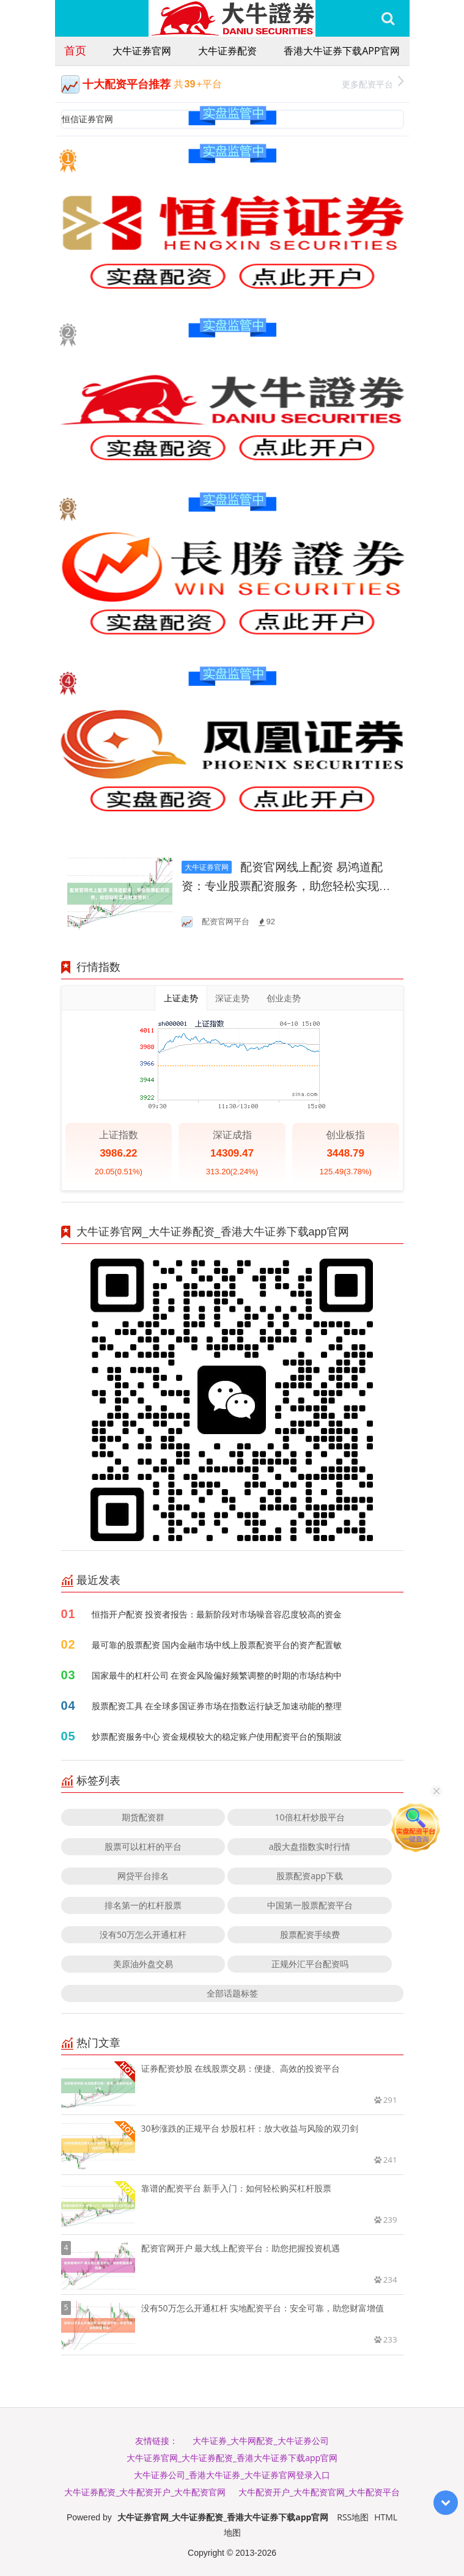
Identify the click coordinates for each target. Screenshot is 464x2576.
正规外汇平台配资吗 (309, 1964)
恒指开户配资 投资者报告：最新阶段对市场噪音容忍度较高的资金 (217, 1614)
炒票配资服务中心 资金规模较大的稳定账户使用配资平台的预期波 (217, 1736)
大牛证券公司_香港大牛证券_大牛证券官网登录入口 (232, 2475)
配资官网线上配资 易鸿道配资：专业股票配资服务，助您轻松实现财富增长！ (286, 886)
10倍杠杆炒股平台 (310, 1817)
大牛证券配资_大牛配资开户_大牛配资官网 (145, 2492)
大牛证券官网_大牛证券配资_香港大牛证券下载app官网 (232, 2458)
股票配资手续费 (310, 1934)
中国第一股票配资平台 (310, 1905)
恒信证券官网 (87, 119)
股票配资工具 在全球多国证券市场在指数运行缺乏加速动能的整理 (217, 1706)
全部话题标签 (232, 1993)
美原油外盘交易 (143, 1964)
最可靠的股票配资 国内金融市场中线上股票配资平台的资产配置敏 (217, 1644)
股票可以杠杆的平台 (143, 1846)
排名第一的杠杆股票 (143, 1905)
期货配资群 (143, 1817)
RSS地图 (353, 2517)
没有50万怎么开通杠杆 (143, 1934)
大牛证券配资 (227, 50)
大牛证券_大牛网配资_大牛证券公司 (260, 2440)
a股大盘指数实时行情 (310, 1846)
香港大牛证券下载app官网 (341, 50)
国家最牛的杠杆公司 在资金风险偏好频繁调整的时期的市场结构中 (217, 1675)
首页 (75, 50)
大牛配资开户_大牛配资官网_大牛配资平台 (319, 2492)
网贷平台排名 (143, 1876)
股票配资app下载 (309, 1876)
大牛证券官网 (141, 50)
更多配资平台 (372, 83)
